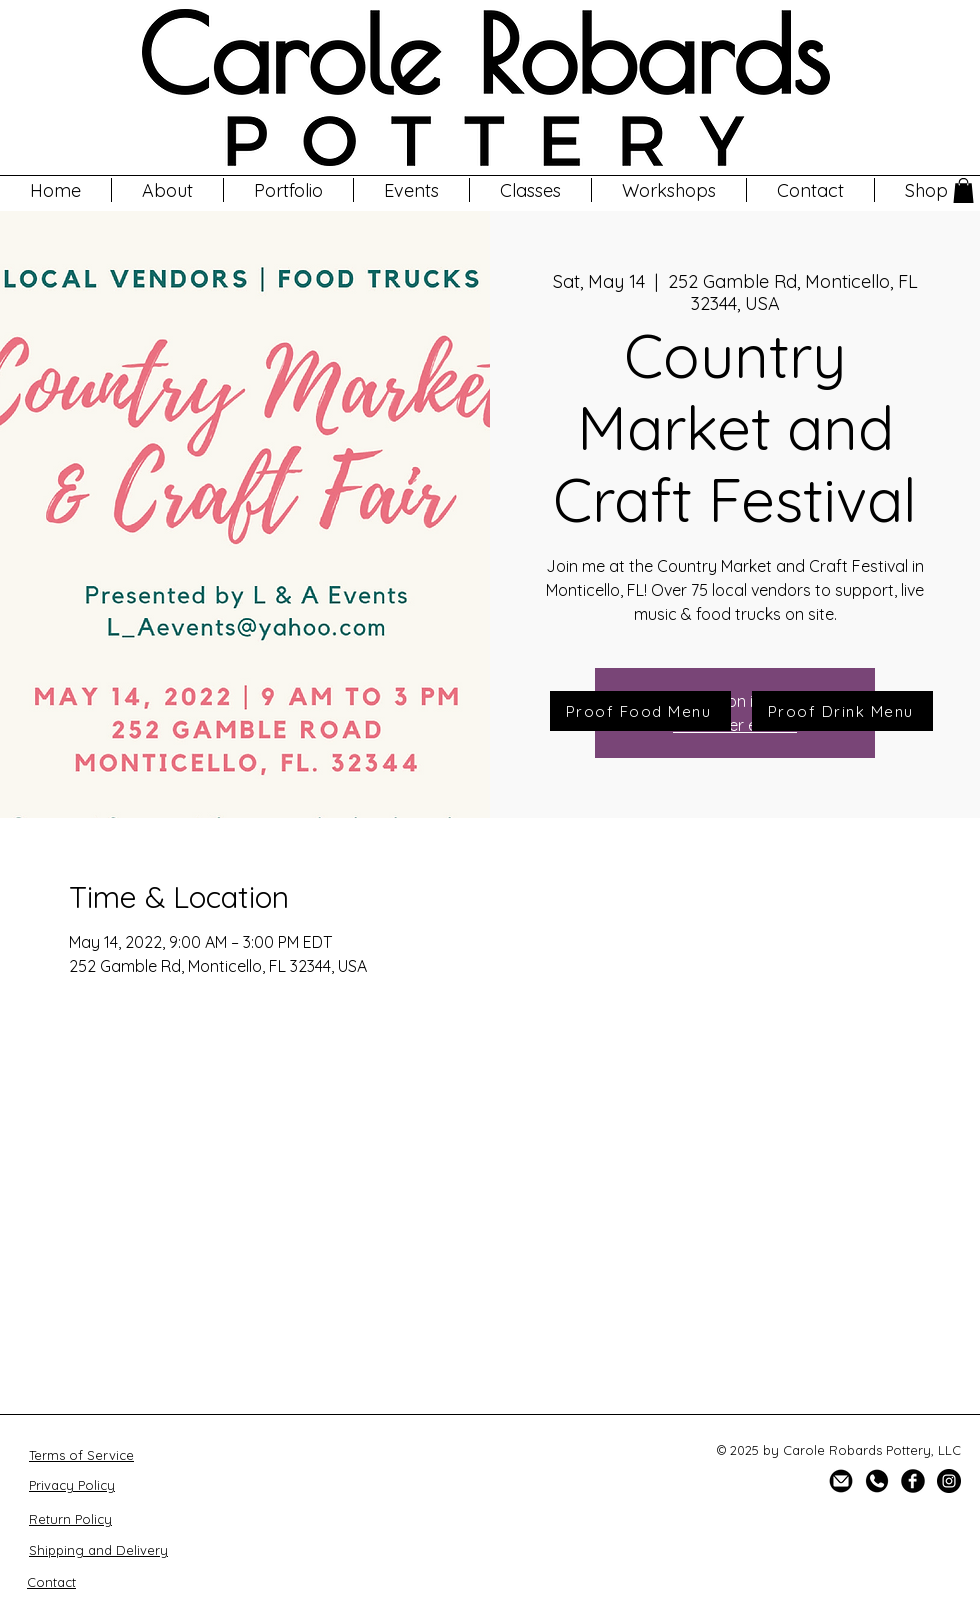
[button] (669, 190)
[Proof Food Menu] (640, 711)
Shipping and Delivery (98, 1550)
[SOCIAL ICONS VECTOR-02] (877, 1481)
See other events (735, 725)
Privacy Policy (72, 1485)
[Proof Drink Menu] (842, 711)
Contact (51, 1582)
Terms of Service (81, 1455)
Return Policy (70, 1519)
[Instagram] (949, 1481)
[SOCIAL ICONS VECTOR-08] (841, 1481)
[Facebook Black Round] (913, 1481)
